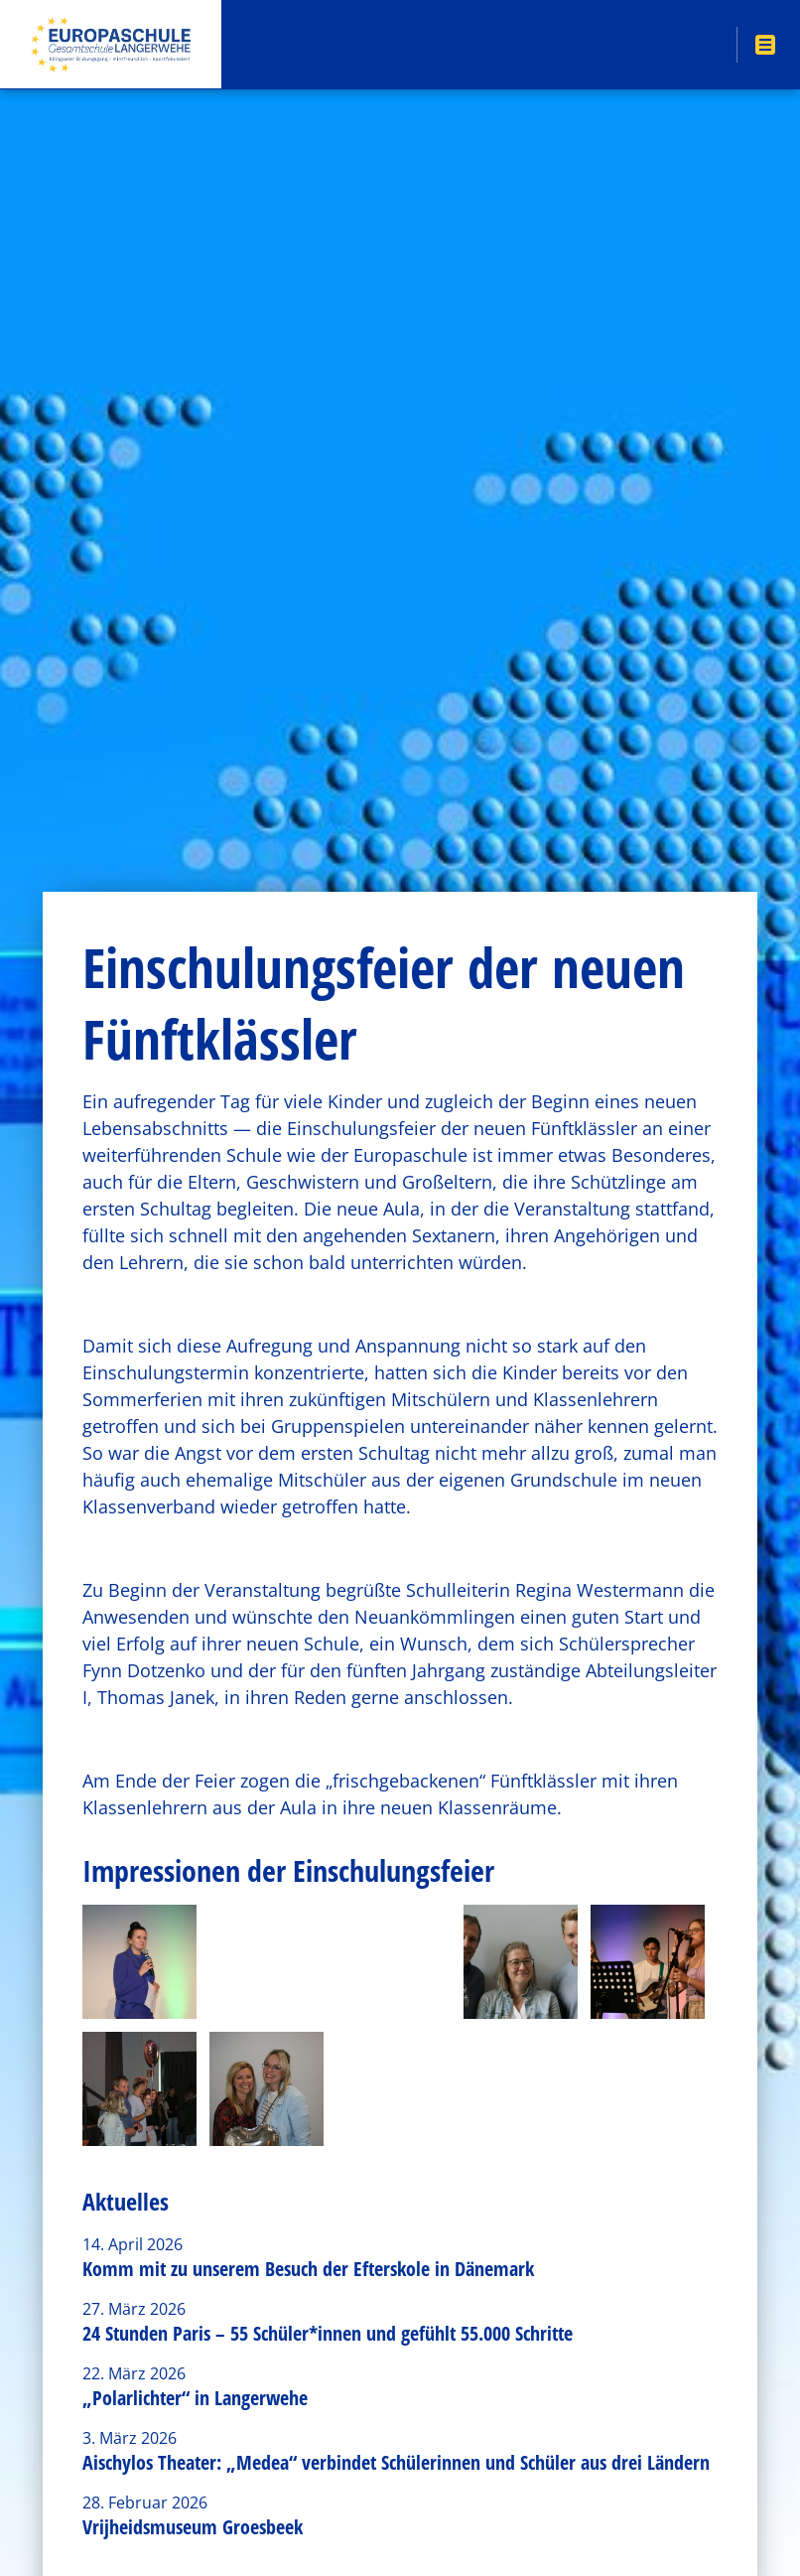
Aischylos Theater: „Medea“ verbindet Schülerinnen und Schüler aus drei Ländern (396, 2462)
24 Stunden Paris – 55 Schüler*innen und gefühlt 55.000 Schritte (327, 2333)
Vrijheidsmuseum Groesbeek (192, 2526)
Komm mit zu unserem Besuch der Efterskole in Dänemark (308, 2268)
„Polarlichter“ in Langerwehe (195, 2397)
